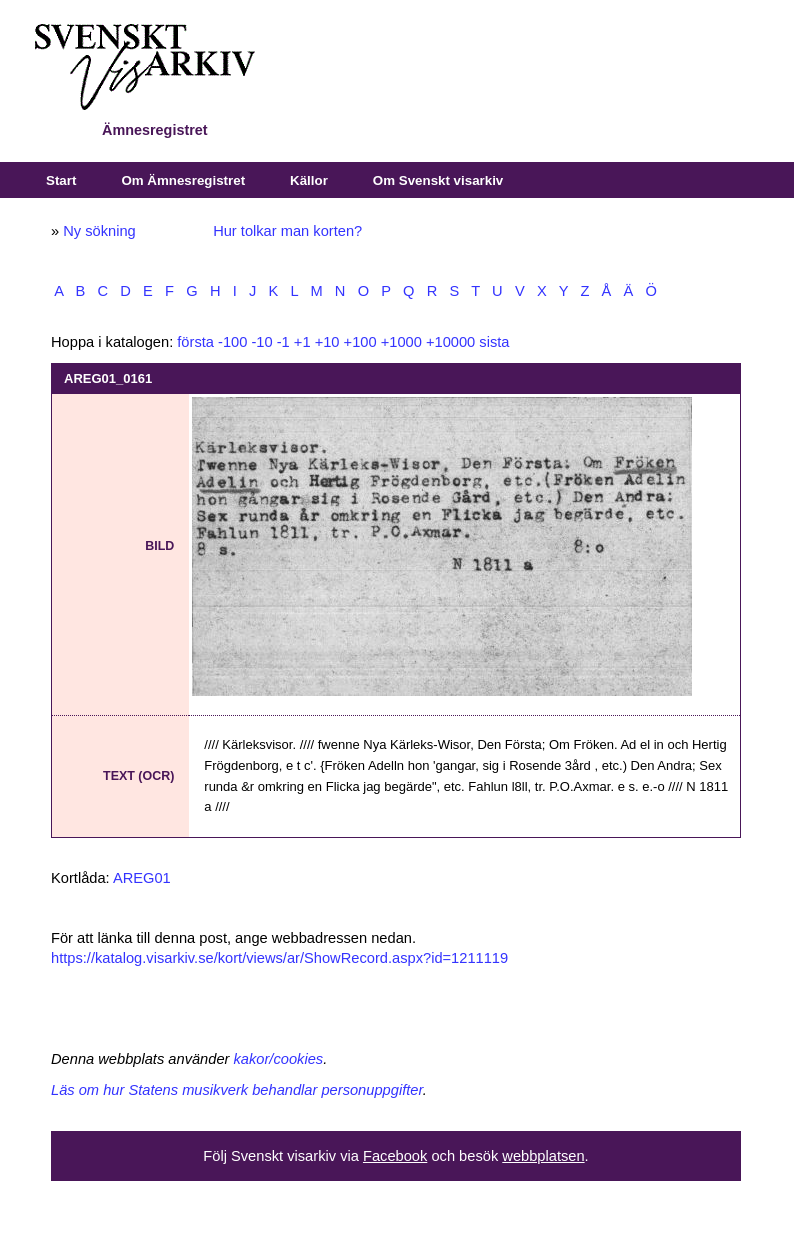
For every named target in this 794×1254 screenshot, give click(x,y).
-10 (261, 342)
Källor (309, 180)
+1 (302, 342)
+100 (360, 342)
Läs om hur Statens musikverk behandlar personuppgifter (237, 1090)
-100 (232, 342)
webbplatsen (543, 1156)
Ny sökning (99, 231)
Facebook (395, 1156)
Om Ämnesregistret (183, 180)
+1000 (401, 342)
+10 (327, 342)
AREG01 (142, 878)
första (195, 342)
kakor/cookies (279, 1059)
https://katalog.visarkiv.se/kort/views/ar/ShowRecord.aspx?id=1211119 (279, 958)
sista (494, 342)
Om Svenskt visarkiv (438, 180)
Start (61, 180)
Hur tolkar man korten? (287, 231)
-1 (283, 342)
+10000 (450, 342)
